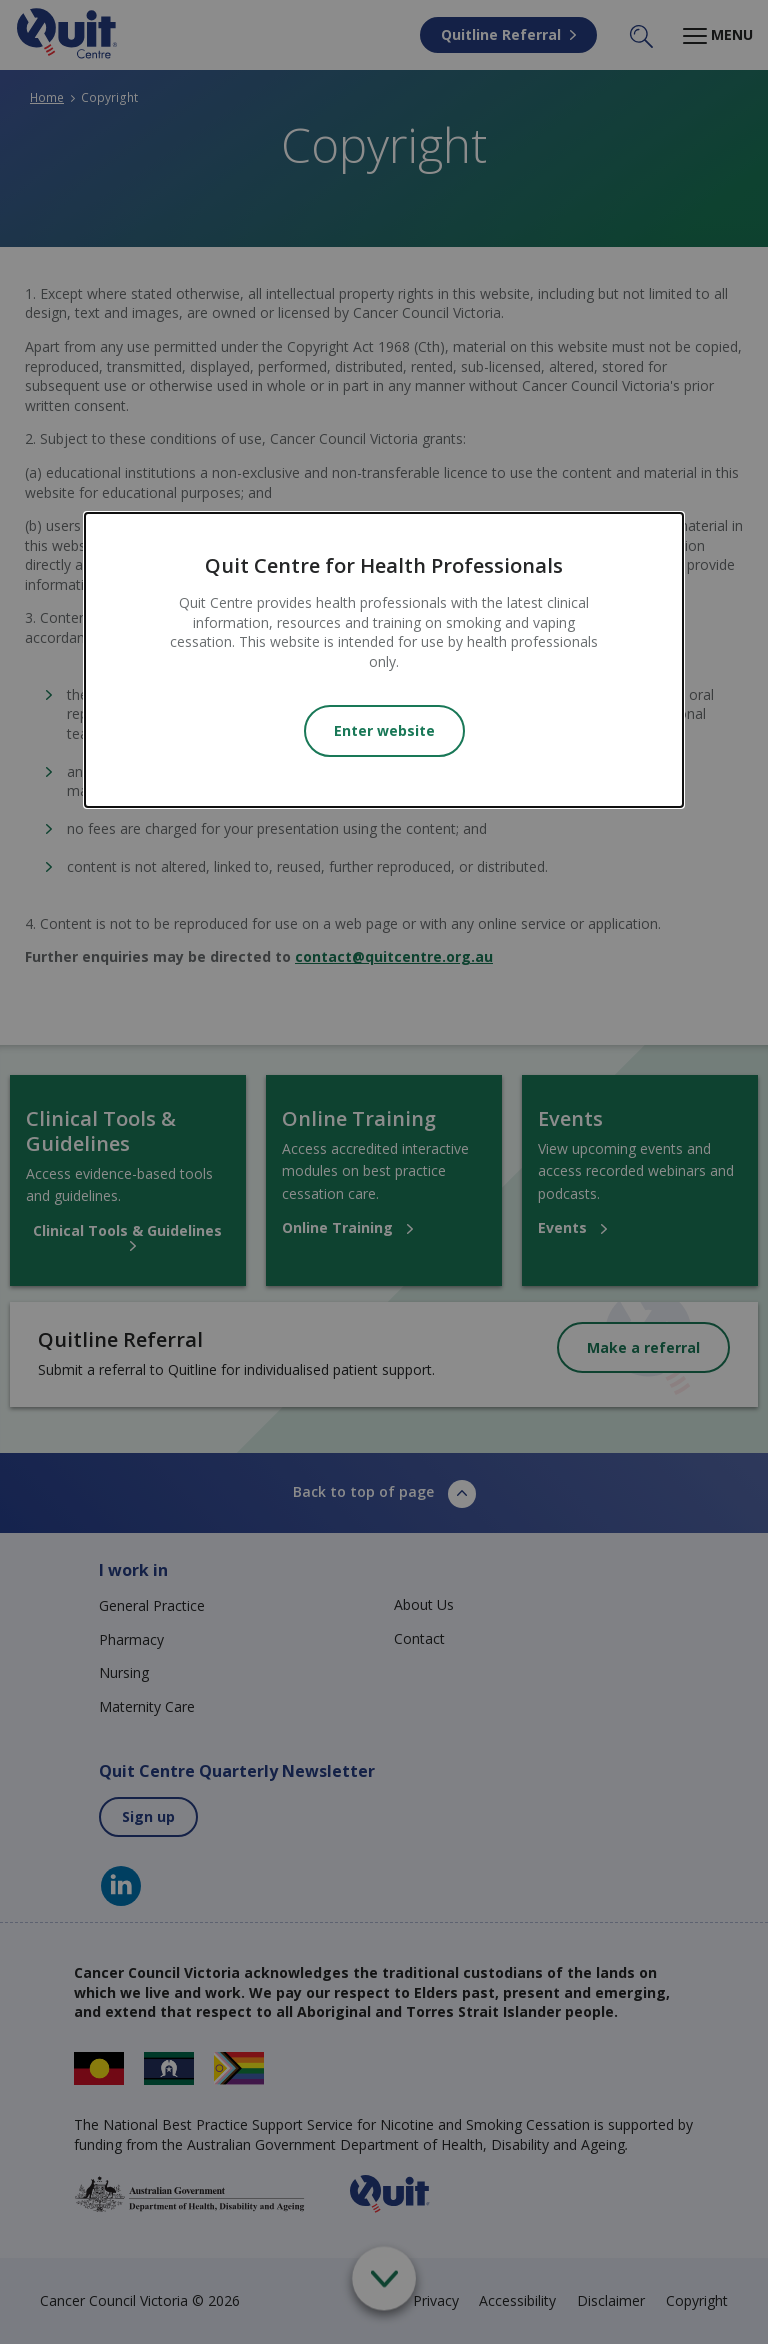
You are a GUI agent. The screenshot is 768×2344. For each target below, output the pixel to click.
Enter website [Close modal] (384, 730)
